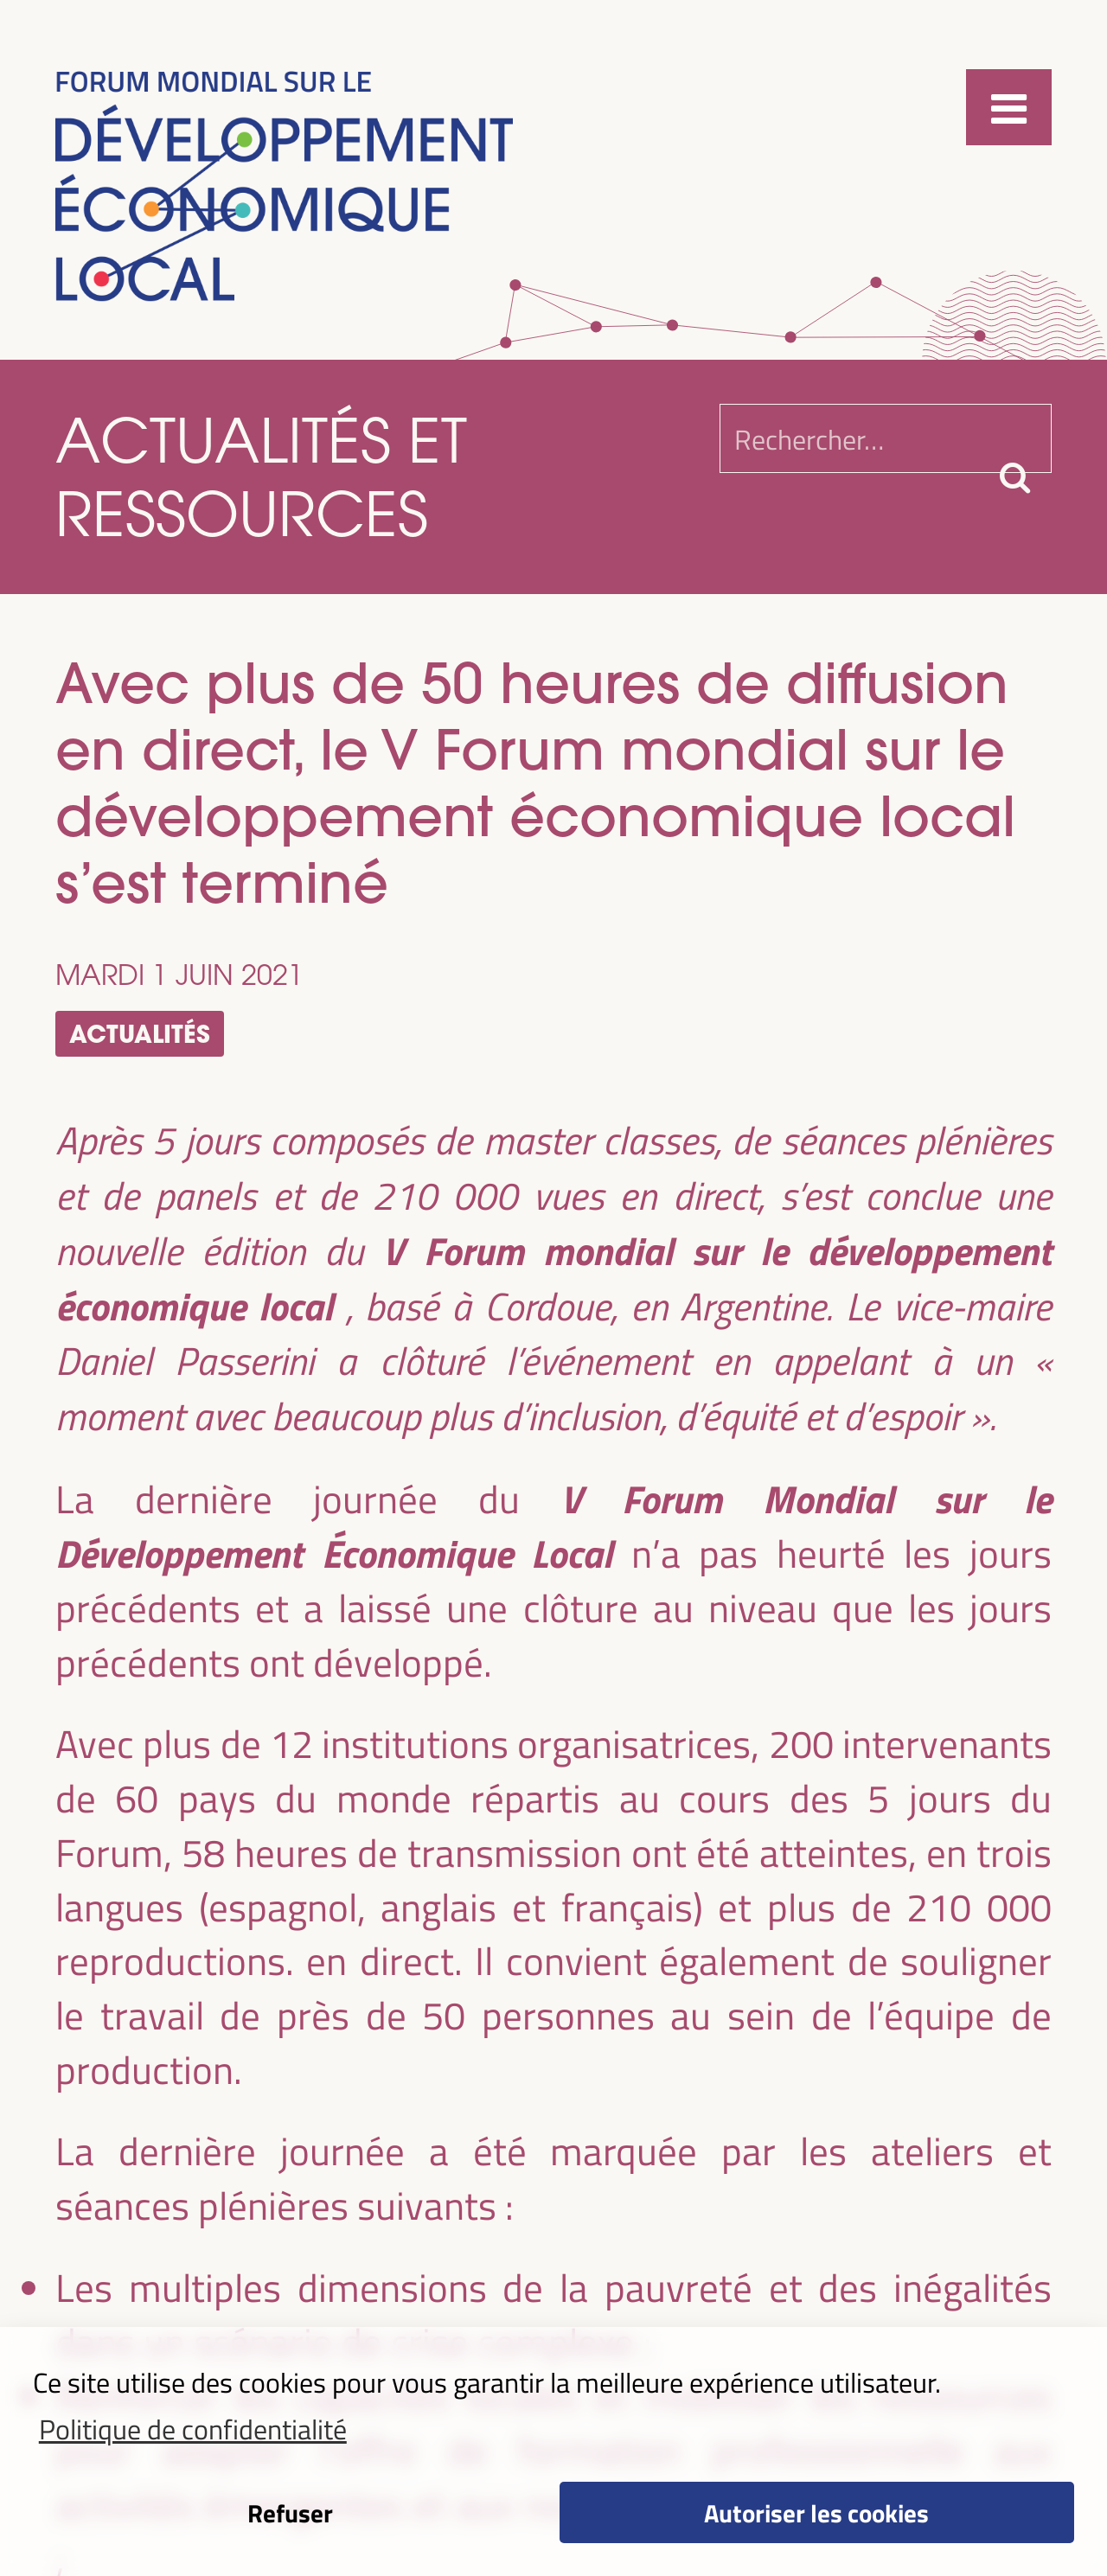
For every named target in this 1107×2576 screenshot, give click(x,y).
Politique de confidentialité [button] (193, 2428)
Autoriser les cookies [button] (816, 2512)
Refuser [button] (290, 2512)
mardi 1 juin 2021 (179, 974)
